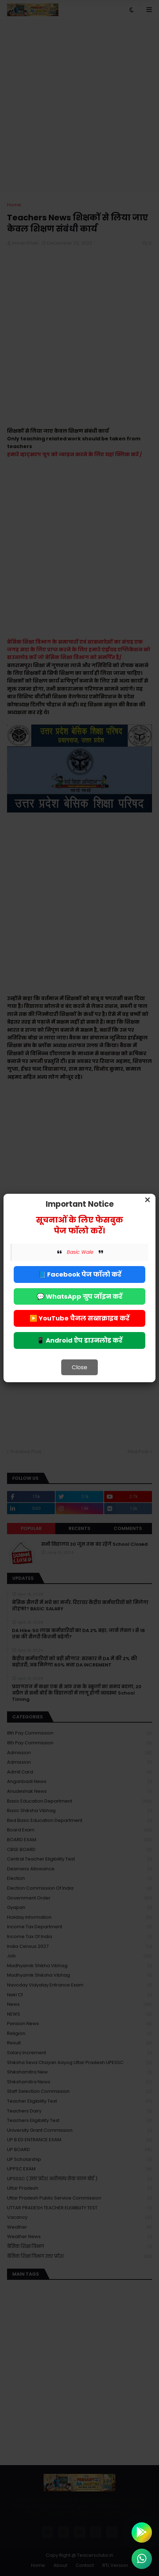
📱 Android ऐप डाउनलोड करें (79, 1340)
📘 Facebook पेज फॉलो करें (79, 1274)
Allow (114, 35)
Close (79, 1367)
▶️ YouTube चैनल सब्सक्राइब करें (79, 1318)
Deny (44, 35)
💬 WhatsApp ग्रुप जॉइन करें (79, 1296)
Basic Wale (80, 1252)
